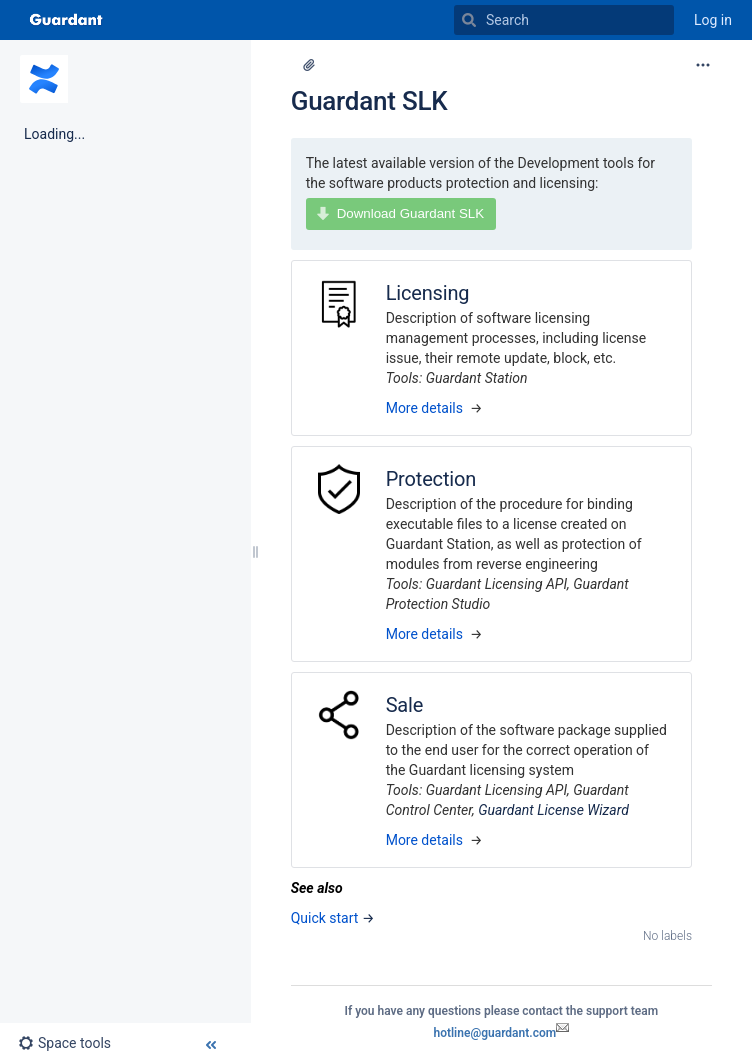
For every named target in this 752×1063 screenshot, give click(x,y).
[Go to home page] (66, 20)
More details (424, 408)
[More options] (703, 65)
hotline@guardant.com (501, 1033)
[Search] (469, 20)
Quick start (325, 918)
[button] (72, 1043)
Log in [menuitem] (713, 20)
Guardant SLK (369, 101)
